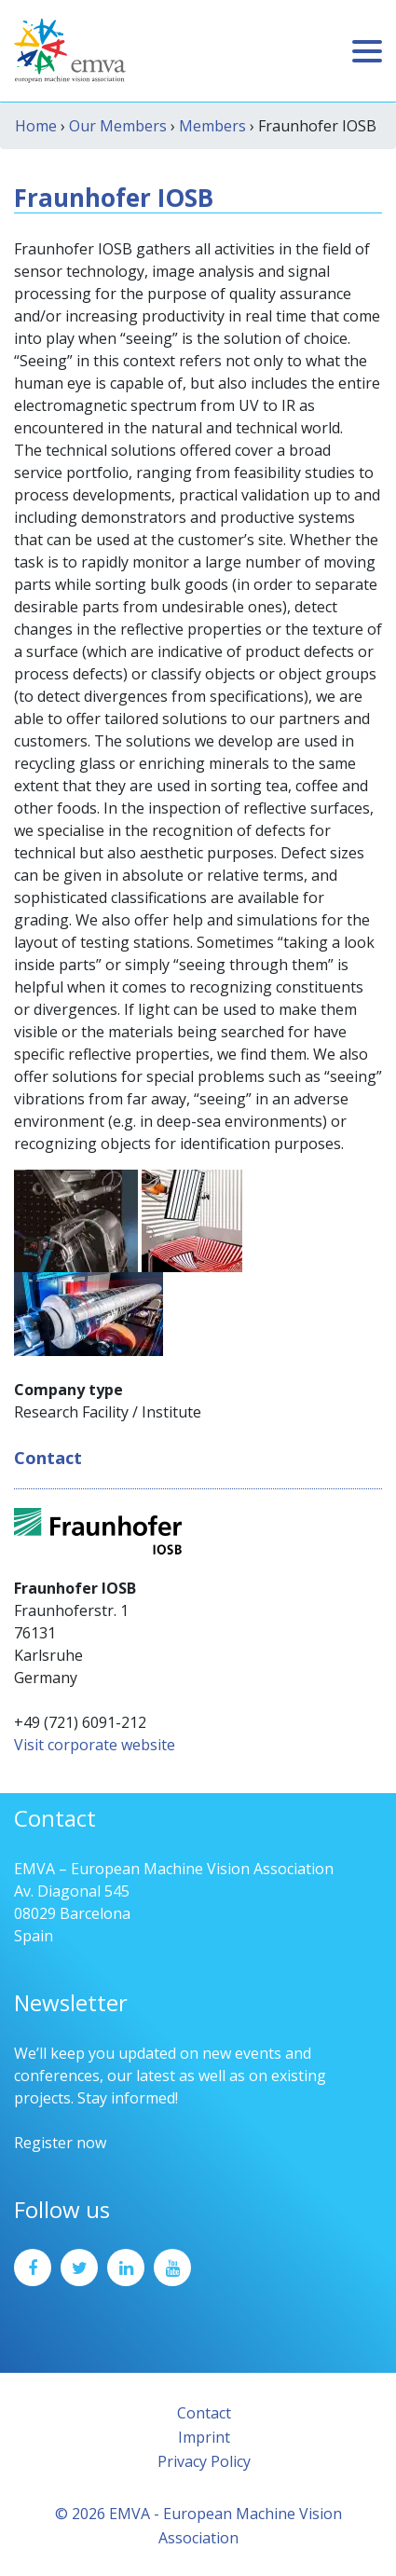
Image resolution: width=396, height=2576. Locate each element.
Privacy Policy (204, 2461)
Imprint (204, 2437)
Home (36, 126)
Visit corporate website (94, 1744)
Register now (60, 2142)
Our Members (118, 126)
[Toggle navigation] (367, 51)
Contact (204, 2413)
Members (212, 126)
